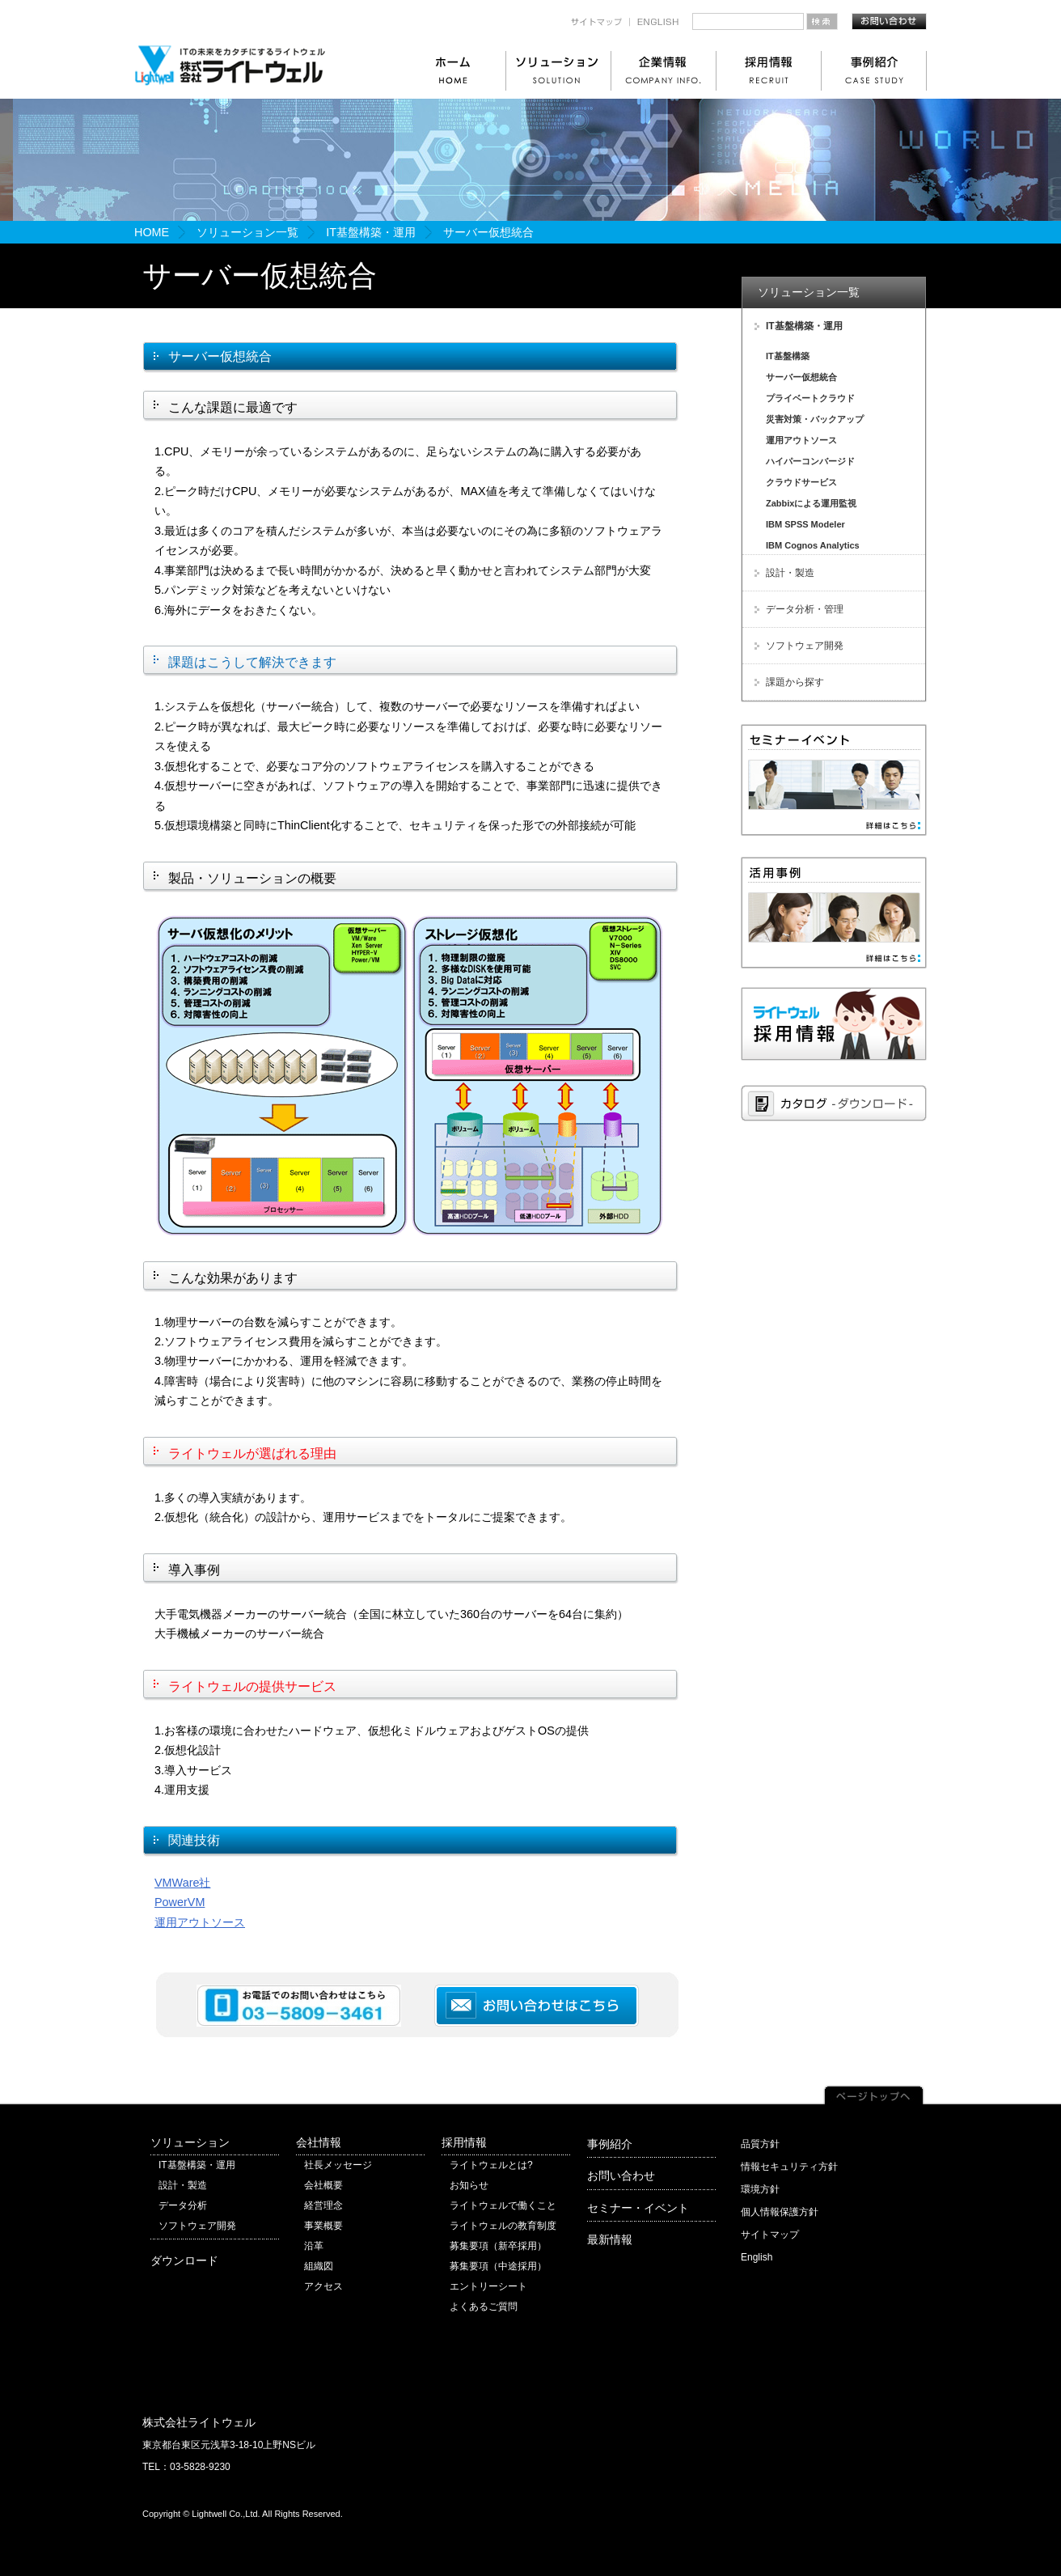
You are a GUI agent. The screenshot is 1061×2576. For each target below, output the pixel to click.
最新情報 (609, 2239)
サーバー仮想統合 (801, 377)
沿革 (313, 2246)
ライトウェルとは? (491, 2165)
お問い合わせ (621, 2175)
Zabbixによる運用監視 (811, 503)
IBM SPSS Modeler (805, 524)
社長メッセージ (338, 2165)
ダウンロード (184, 2260)
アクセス (323, 2286)
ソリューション (190, 2142)
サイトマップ (770, 2234)
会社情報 (318, 2142)
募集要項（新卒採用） (498, 2246)
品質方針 (760, 2144)
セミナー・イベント (638, 2207)
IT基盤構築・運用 (371, 232)
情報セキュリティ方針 (789, 2166)
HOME (151, 232)
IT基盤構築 (787, 356)
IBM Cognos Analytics (813, 545)
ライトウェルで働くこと (503, 2205)
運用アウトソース (199, 1922)
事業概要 (323, 2225)
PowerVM (179, 1902)
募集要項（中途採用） (498, 2266)
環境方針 (760, 2189)
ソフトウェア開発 (804, 645)
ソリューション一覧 (247, 232)
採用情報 (464, 2142)
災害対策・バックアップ (815, 419)
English (756, 2257)
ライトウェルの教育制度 (503, 2225)
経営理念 (323, 2205)
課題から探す (795, 682)
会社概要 (323, 2185)
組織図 (318, 2266)
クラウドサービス (801, 482)
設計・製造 (790, 572)
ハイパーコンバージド (810, 461)
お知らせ (469, 2185)
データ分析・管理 (804, 609)
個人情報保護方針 (779, 2212)
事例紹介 (609, 2143)
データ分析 (183, 2205)
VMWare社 (182, 1882)
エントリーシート (488, 2286)
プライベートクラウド (810, 398)
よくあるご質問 (484, 2306)
